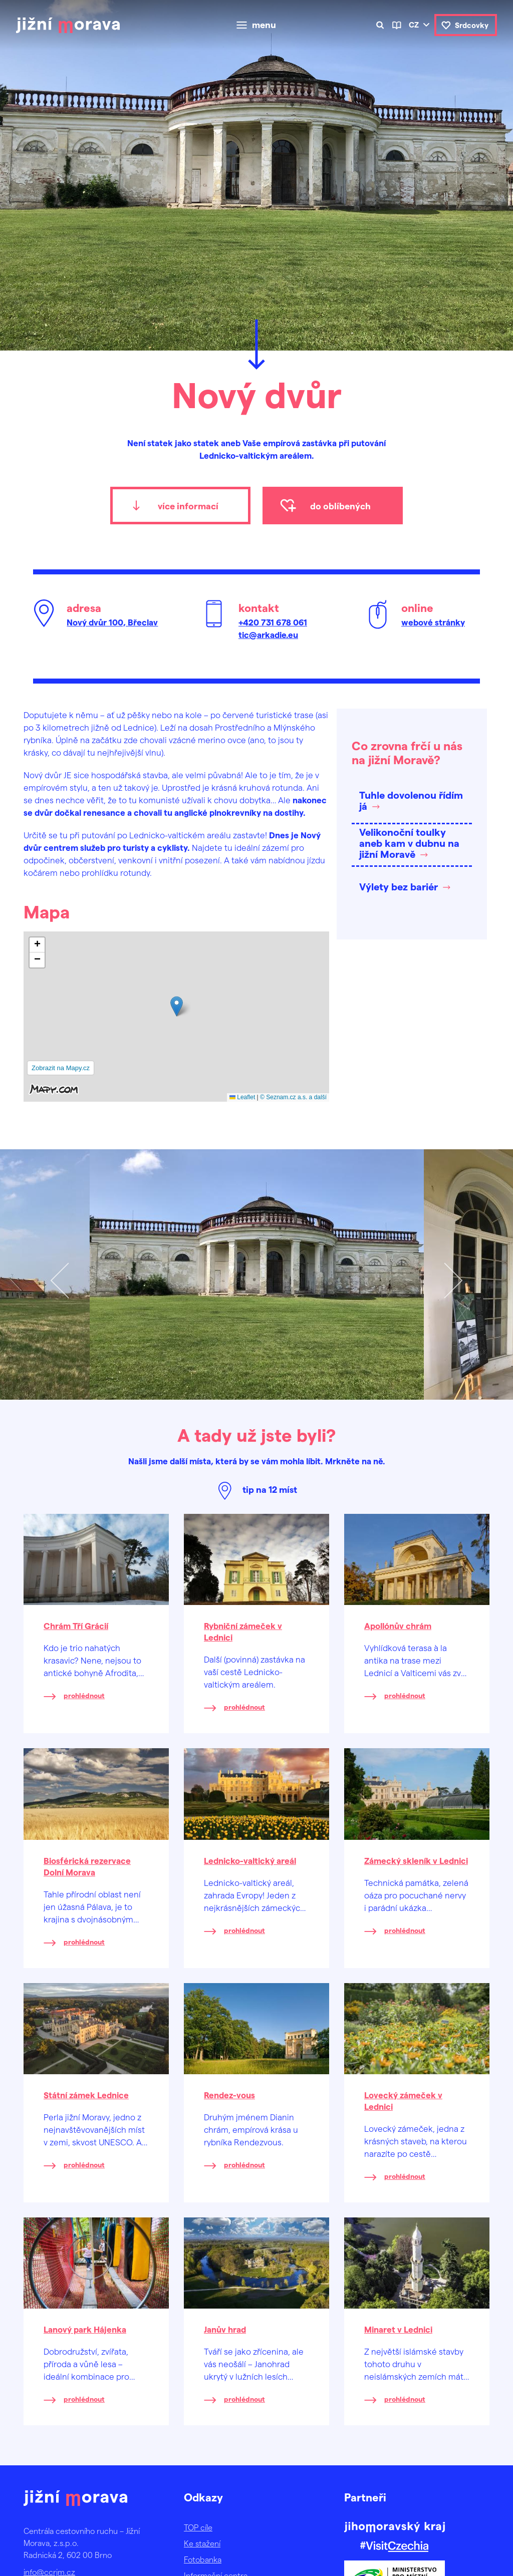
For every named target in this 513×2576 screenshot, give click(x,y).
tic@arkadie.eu (268, 634)
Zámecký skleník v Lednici (416, 1860)
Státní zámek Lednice (86, 2095)
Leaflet (242, 1097)
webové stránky (433, 622)
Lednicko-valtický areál (250, 1860)
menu (264, 25)
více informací (188, 505)
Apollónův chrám (397, 1626)
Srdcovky (471, 25)
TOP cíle (198, 2527)
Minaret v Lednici (398, 2329)
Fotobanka (202, 2559)
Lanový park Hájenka (85, 2329)
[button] (176, 1006)
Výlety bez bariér (398, 886)
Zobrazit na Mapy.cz (61, 1068)
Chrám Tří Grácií (76, 1626)
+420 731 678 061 (272, 622)
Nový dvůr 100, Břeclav (112, 622)
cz (414, 24)
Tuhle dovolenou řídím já (411, 800)
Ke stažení (202, 2543)
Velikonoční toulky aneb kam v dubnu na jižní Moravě (409, 843)
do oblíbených (340, 505)
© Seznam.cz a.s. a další (293, 1097)
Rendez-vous (229, 2095)
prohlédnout (84, 1695)
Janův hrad (225, 2329)
